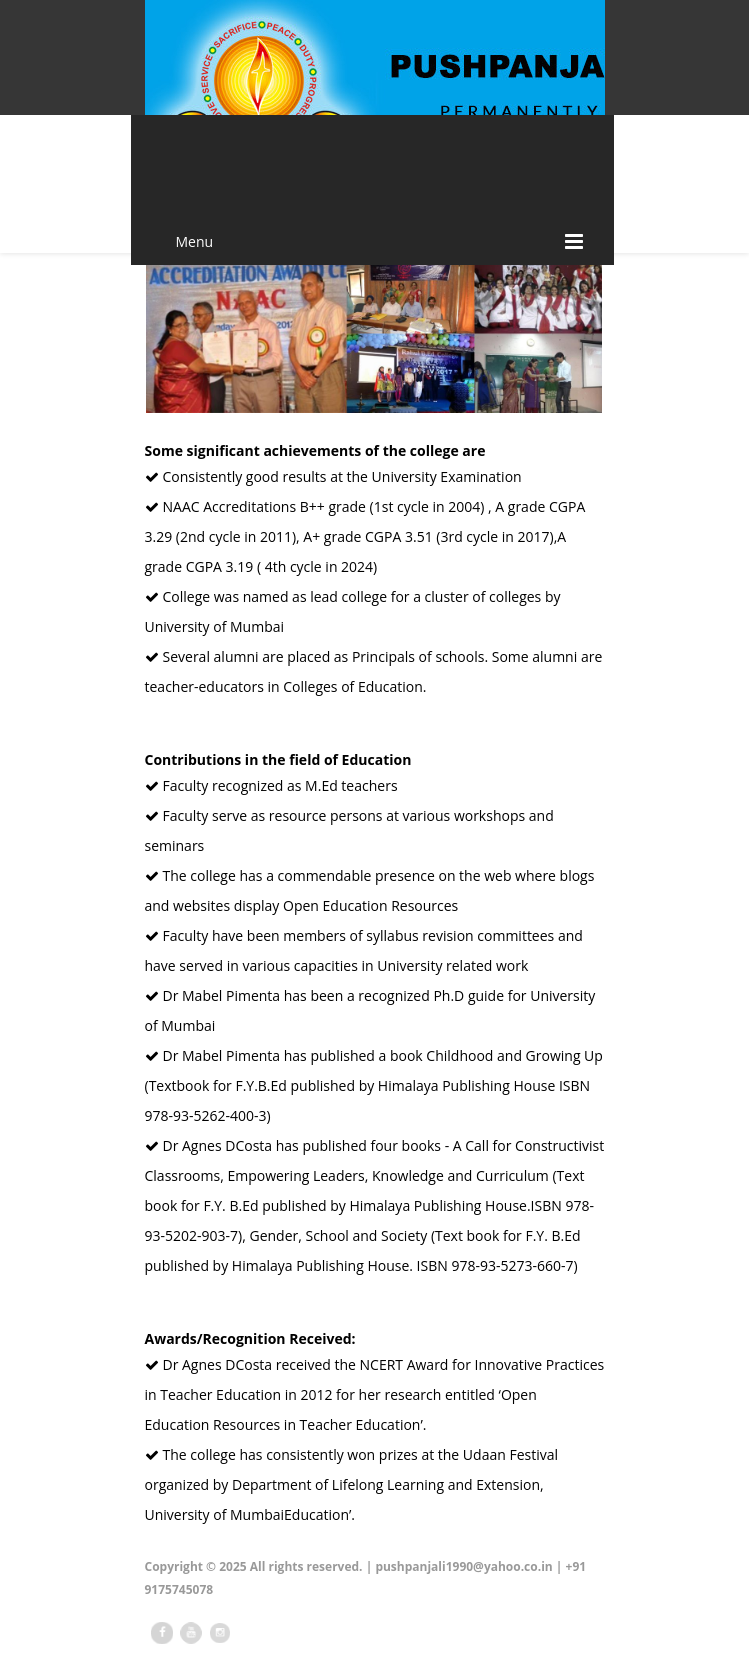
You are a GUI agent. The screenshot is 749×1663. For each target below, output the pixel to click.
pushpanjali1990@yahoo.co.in (463, 1566)
